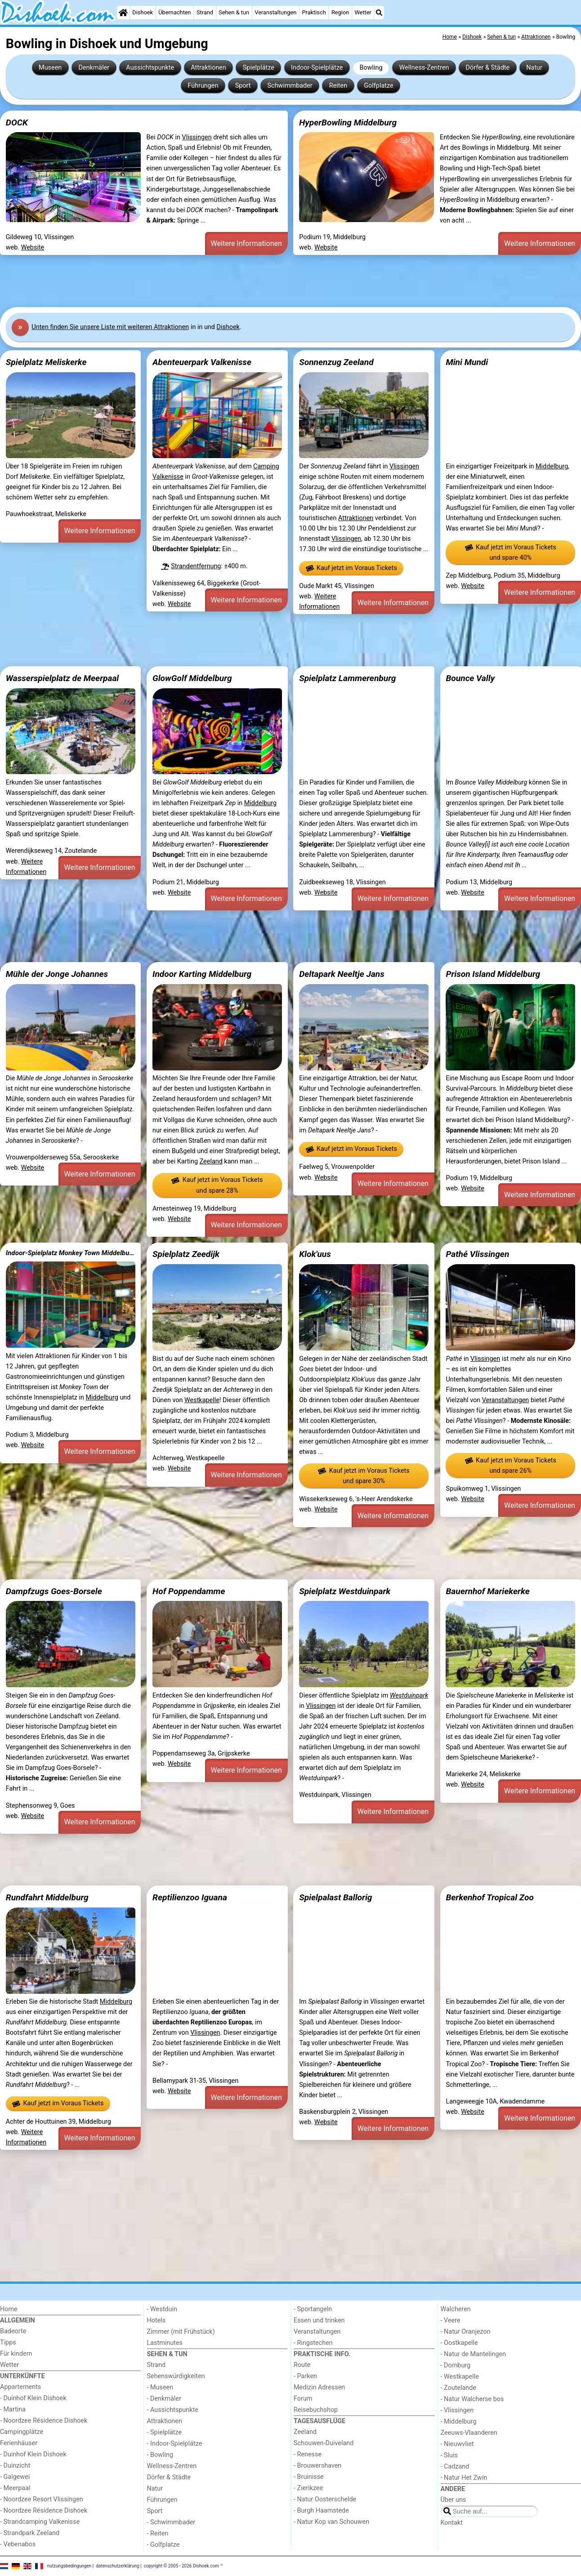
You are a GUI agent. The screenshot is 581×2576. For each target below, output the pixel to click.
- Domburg (456, 2365)
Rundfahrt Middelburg (47, 1897)
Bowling (370, 67)
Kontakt (452, 2523)
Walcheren (456, 2309)
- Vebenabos (18, 2544)
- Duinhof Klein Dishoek (33, 2398)
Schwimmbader (290, 85)
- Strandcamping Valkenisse (40, 2522)
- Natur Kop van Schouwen (331, 2522)
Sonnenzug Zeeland (336, 362)
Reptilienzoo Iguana (189, 1897)
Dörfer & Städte (488, 67)
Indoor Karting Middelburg (201, 974)
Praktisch (314, 12)
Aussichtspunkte (150, 67)
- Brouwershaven (317, 2465)
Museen (50, 67)
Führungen (203, 85)
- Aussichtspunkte (172, 2410)
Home (9, 2309)
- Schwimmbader (171, 2522)
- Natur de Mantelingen (473, 2354)
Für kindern (16, 2354)
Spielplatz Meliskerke (46, 362)
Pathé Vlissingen (477, 1254)
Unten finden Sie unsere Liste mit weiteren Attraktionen (110, 327)
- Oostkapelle (459, 2343)
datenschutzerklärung (117, 2565)
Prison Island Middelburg (493, 974)
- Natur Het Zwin (464, 2478)
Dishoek (142, 12)
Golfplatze (378, 85)
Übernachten (174, 12)
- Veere (450, 2320)
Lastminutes (165, 2343)
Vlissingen (196, 137)
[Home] (123, 12)
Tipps (8, 2342)
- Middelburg (459, 2421)
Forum (303, 2398)
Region (340, 12)
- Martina (13, 2409)
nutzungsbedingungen (69, 2565)
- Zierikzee (308, 2488)
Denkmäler (93, 67)
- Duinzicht (15, 2465)
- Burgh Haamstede (321, 2510)
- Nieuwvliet (457, 2444)
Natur (534, 67)
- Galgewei (15, 2477)
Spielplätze (258, 67)
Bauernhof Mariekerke (487, 1591)
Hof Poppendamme (188, 1591)
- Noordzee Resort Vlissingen (41, 2499)
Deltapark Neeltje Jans (341, 974)
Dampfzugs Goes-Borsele (54, 1591)
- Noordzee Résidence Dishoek (43, 2420)
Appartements (20, 2387)
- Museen (160, 2387)
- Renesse (308, 2454)
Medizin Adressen (319, 2387)
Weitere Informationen (246, 243)
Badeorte (13, 2331)
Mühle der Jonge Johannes (57, 974)
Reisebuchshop (316, 2410)
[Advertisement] (270, 281)
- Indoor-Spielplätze (174, 2443)
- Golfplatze (163, 2545)
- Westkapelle (460, 2376)
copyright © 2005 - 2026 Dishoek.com (181, 2565)
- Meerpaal (15, 2488)
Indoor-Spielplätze (317, 67)
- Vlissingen (457, 2410)
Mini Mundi (467, 362)
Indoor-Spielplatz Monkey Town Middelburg (70, 1253)
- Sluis (449, 2455)
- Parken (305, 2376)
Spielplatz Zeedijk (185, 1254)
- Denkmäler (164, 2398)
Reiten (338, 85)
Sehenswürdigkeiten (176, 2376)
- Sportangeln (313, 2309)
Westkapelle (201, 1400)
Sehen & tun (234, 12)
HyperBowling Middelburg (348, 122)
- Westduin (162, 2309)
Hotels (156, 2320)
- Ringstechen (313, 2343)
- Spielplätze (164, 2432)
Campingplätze (21, 2432)
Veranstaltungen (275, 12)
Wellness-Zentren (424, 67)
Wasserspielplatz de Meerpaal (62, 678)
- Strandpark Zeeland (29, 2533)
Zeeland (211, 1161)
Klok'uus (315, 1254)
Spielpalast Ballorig (335, 1897)
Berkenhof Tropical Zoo (490, 1897)
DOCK (17, 122)
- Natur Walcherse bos (472, 2399)
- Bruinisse (309, 2477)
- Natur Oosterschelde (325, 2499)
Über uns (453, 2500)
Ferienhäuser (18, 2443)
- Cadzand (455, 2466)
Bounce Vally (470, 678)
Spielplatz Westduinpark (344, 1591)
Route (302, 2365)
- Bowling (160, 2455)
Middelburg (552, 466)
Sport (243, 85)
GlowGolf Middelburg (192, 678)
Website (33, 247)
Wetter (362, 12)
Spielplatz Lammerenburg (347, 678)
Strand (205, 12)
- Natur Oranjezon (466, 2331)
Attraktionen (208, 67)
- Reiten (158, 2533)
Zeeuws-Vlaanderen (469, 2433)
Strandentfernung (196, 566)
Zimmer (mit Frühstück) (181, 2331)
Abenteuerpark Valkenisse (201, 362)
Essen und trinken (319, 2320)
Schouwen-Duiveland (323, 2443)
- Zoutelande (459, 2388)
